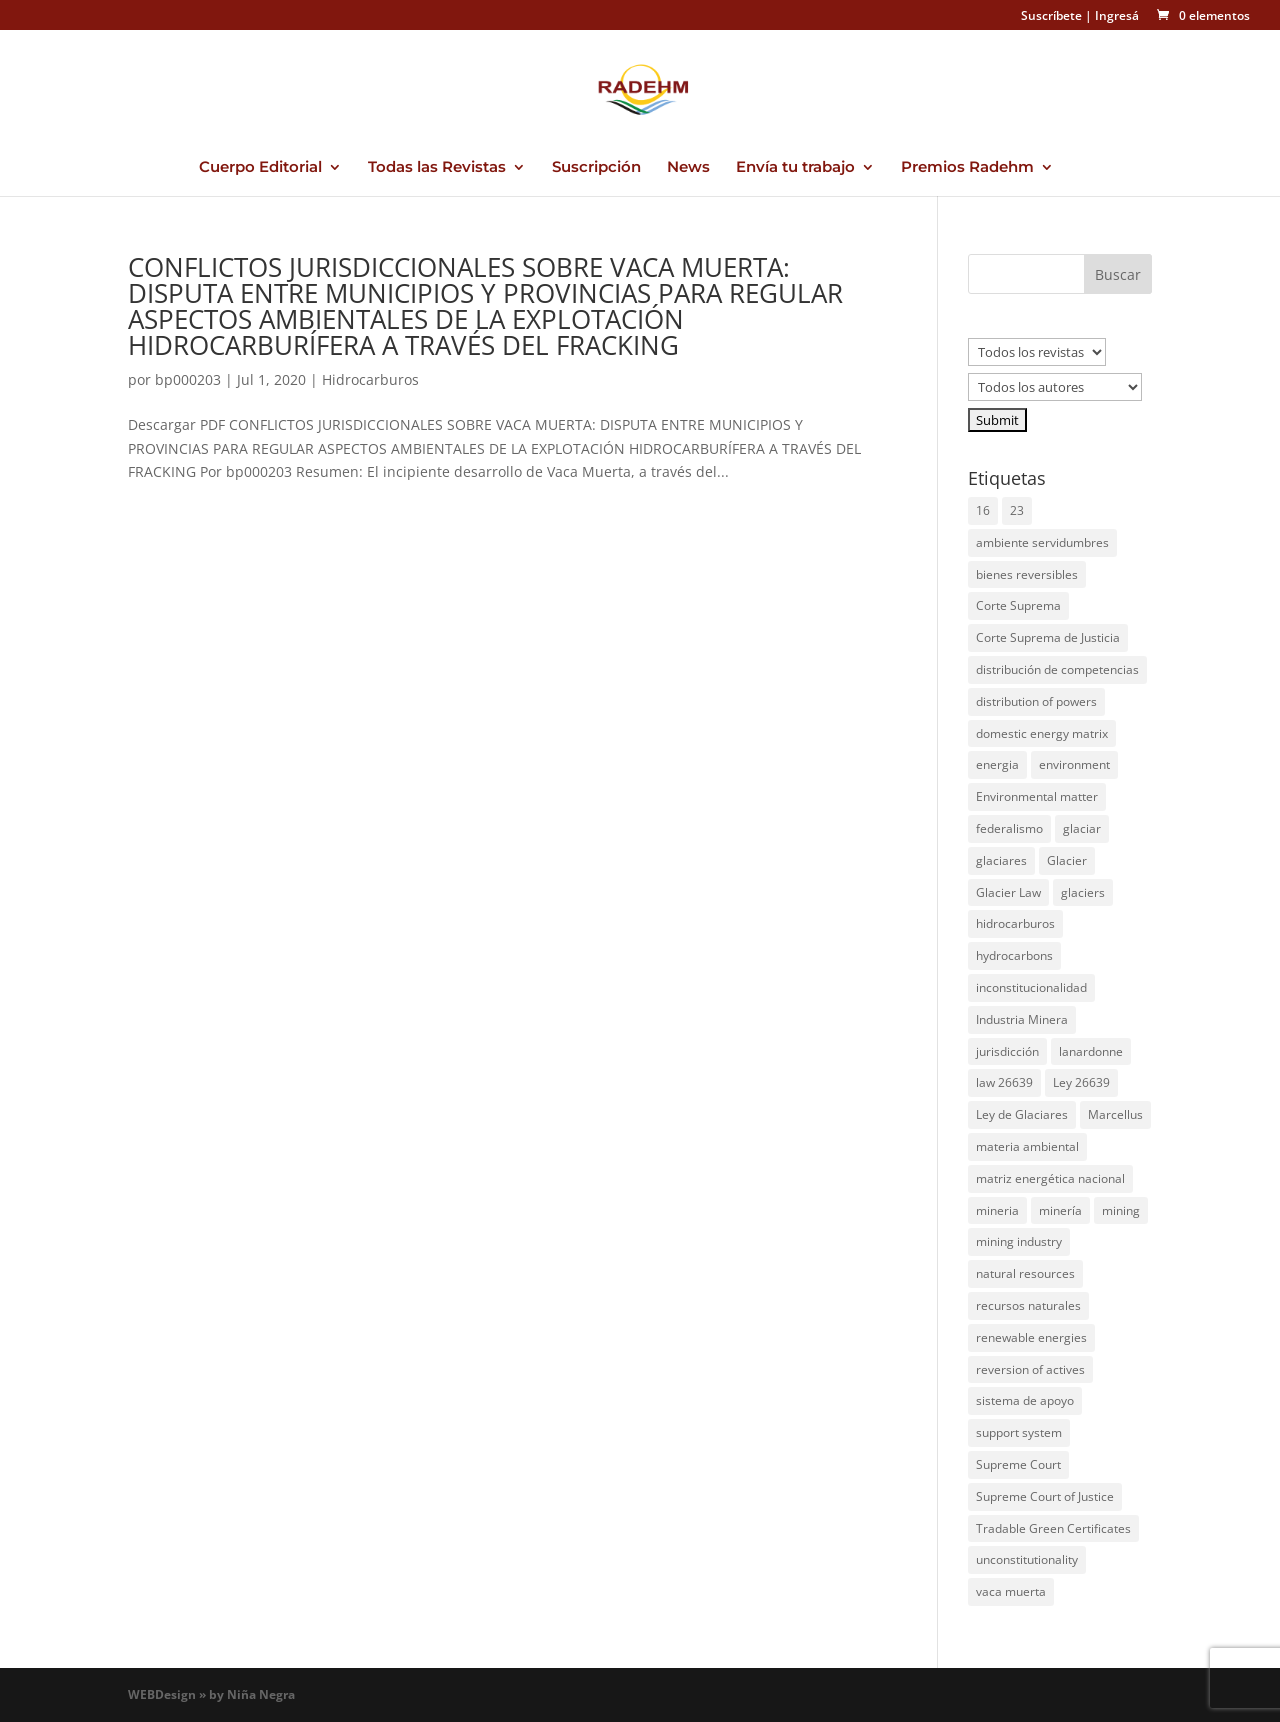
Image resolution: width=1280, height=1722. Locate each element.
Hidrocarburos (370, 379)
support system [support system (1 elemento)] (1019, 1432)
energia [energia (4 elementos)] (997, 764)
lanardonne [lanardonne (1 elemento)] (1091, 1051)
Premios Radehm (967, 168)
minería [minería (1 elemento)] (1060, 1210)
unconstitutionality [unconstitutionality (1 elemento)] (1027, 1559)
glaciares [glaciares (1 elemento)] (1001, 860)
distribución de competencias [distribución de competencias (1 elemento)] (1057, 669)
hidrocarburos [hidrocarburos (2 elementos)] (1015, 923)
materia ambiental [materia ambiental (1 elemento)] (1027, 1146)
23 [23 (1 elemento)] (1017, 510)
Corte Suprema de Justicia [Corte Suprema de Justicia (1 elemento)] (1048, 637)
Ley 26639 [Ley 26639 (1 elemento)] (1081, 1082)
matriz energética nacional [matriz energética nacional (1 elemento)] (1050, 1178)
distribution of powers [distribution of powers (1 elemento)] (1036, 701)
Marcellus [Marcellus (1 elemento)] (1115, 1114)
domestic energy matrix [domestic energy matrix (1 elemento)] (1042, 733)
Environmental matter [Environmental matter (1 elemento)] (1037, 796)
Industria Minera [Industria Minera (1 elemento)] (1022, 1019)
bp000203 (188, 379)
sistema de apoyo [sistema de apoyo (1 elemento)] (1025, 1400)
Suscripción (596, 168)
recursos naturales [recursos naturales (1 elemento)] (1028, 1305)
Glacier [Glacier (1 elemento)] (1067, 860)
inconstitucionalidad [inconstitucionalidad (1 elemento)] (1031, 987)
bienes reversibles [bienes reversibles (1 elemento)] (1027, 574)
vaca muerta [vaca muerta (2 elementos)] (1011, 1591)
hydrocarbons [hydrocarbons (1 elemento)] (1014, 955)
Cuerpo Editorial (260, 168)
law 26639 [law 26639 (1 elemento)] (1004, 1082)
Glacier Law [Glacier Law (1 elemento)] (1008, 892)
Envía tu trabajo (795, 168)
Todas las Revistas (437, 168)
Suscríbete (1051, 15)
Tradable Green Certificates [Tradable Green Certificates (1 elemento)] (1053, 1528)
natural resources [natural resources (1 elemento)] (1025, 1273)
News (688, 168)
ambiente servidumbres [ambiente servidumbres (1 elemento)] (1042, 542)
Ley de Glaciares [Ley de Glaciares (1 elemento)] (1022, 1114)
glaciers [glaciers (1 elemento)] (1083, 892)
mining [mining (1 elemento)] (1121, 1210)
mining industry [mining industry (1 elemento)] (1019, 1241)
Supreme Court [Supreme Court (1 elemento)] (1018, 1464)
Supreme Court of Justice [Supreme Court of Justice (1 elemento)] (1045, 1496)
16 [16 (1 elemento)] (983, 510)
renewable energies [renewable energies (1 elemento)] (1031, 1337)
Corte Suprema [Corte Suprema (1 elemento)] (1018, 605)
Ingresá (1117, 15)
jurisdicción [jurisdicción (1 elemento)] (1007, 1051)
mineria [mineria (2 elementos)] (997, 1210)
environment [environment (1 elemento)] (1074, 764)
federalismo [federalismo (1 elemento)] (1009, 828)
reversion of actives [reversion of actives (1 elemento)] (1030, 1369)
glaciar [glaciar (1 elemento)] (1082, 828)
